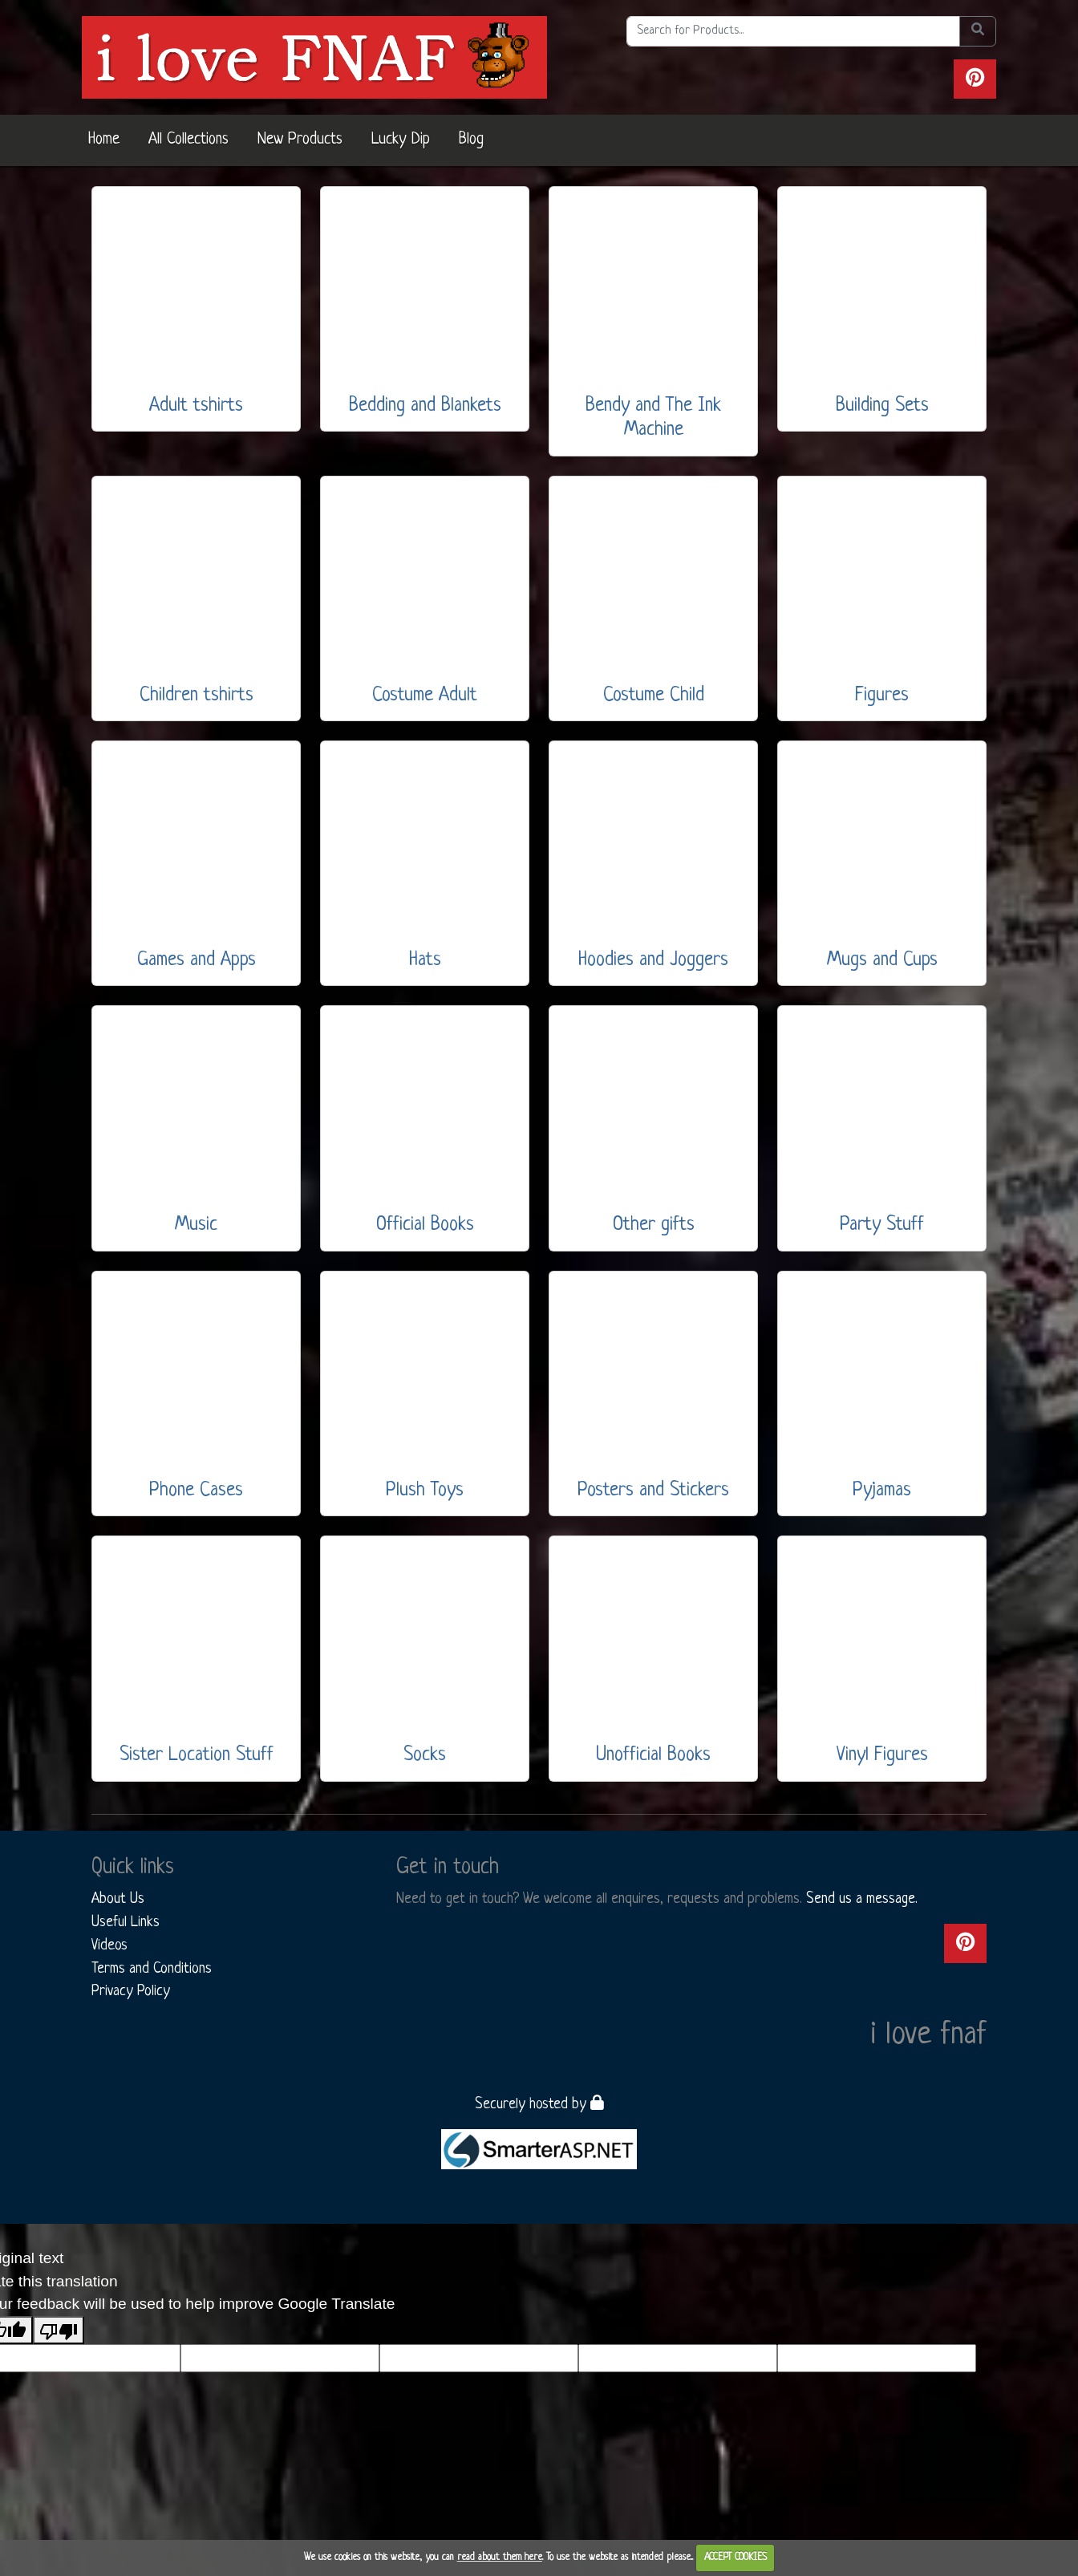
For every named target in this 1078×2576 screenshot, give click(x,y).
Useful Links (125, 1922)
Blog (471, 139)
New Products (299, 139)
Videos (109, 1945)
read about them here (499, 2557)
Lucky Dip (400, 139)
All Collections (188, 139)
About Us (117, 1899)
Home (104, 139)
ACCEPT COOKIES (735, 2557)
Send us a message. (862, 1899)
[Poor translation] (58, 2330)
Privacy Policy (130, 1991)
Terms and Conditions (151, 1969)
